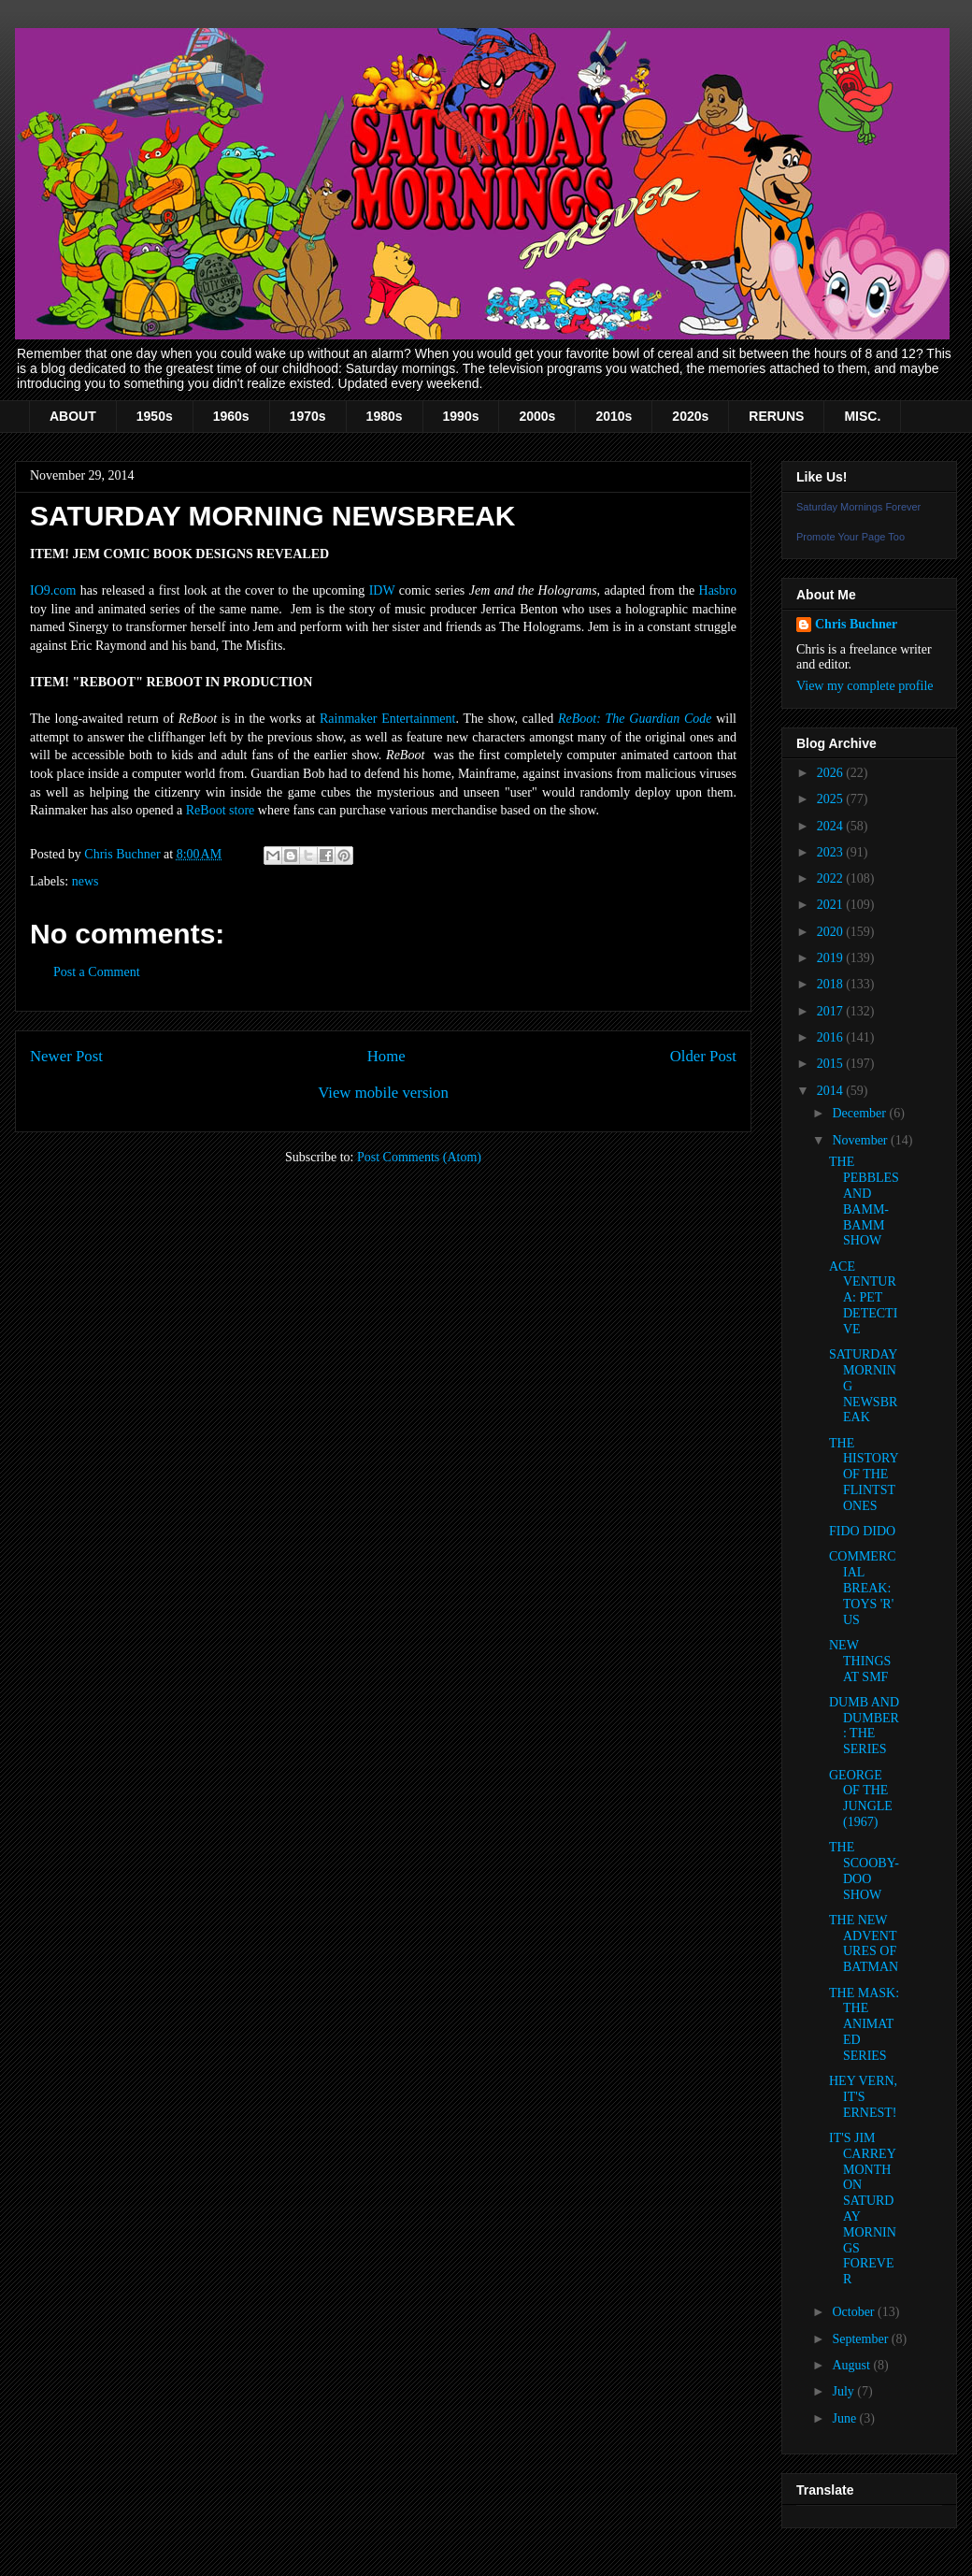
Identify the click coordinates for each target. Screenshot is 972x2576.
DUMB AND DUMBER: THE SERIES (864, 1725)
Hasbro (717, 590)
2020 (832, 932)
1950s (154, 416)
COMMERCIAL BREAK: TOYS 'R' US (862, 1587)
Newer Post (66, 1056)
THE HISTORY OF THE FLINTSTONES (863, 1474)
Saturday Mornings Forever (858, 506)
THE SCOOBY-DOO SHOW (864, 1870)
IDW (382, 590)
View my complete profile (865, 686)
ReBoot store (220, 810)
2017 (832, 1011)
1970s (308, 416)
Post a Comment (96, 972)
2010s (613, 416)
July (844, 2391)
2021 (832, 905)
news (85, 881)
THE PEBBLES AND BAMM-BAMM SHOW (864, 1201)
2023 (832, 852)
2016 (832, 1037)
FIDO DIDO (862, 1531)
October (855, 2312)
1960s (231, 416)
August (852, 2365)
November (861, 1140)
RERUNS (776, 416)
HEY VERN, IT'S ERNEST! (863, 2097)
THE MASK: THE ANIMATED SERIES (864, 2024)
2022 (832, 878)
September (861, 2339)
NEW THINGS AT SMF (860, 1661)
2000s (537, 416)
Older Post (703, 1056)
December (860, 1113)
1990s (461, 416)
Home (386, 1056)
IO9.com (53, 590)
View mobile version (383, 1092)
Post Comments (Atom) (419, 1157)
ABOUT (73, 416)
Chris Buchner (856, 624)
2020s (690, 416)
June (845, 2418)
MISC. (862, 416)
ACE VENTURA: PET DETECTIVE (863, 1297)
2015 (832, 1064)
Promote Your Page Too (850, 536)
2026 (832, 773)
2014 (832, 1091)
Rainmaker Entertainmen (386, 719)
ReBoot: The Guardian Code (635, 719)
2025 (832, 799)
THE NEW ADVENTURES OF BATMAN (863, 1943)
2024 (832, 826)
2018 (832, 984)
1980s (384, 416)
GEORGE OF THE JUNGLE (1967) (861, 1798)
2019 (832, 958)
